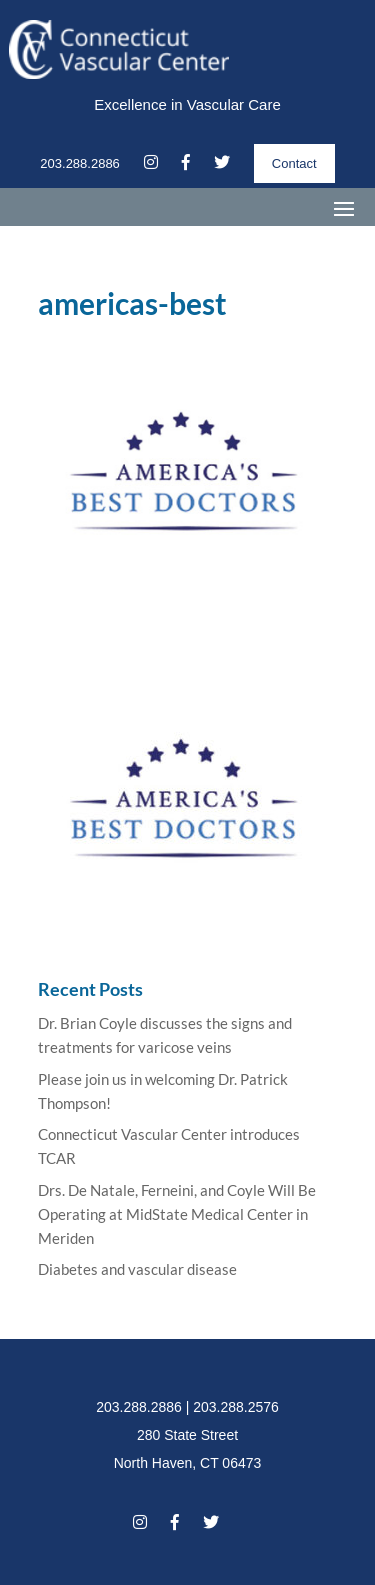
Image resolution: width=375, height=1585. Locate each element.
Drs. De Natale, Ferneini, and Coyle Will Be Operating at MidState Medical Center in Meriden (177, 1214)
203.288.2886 (80, 163)
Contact (294, 163)
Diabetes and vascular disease (137, 1269)
